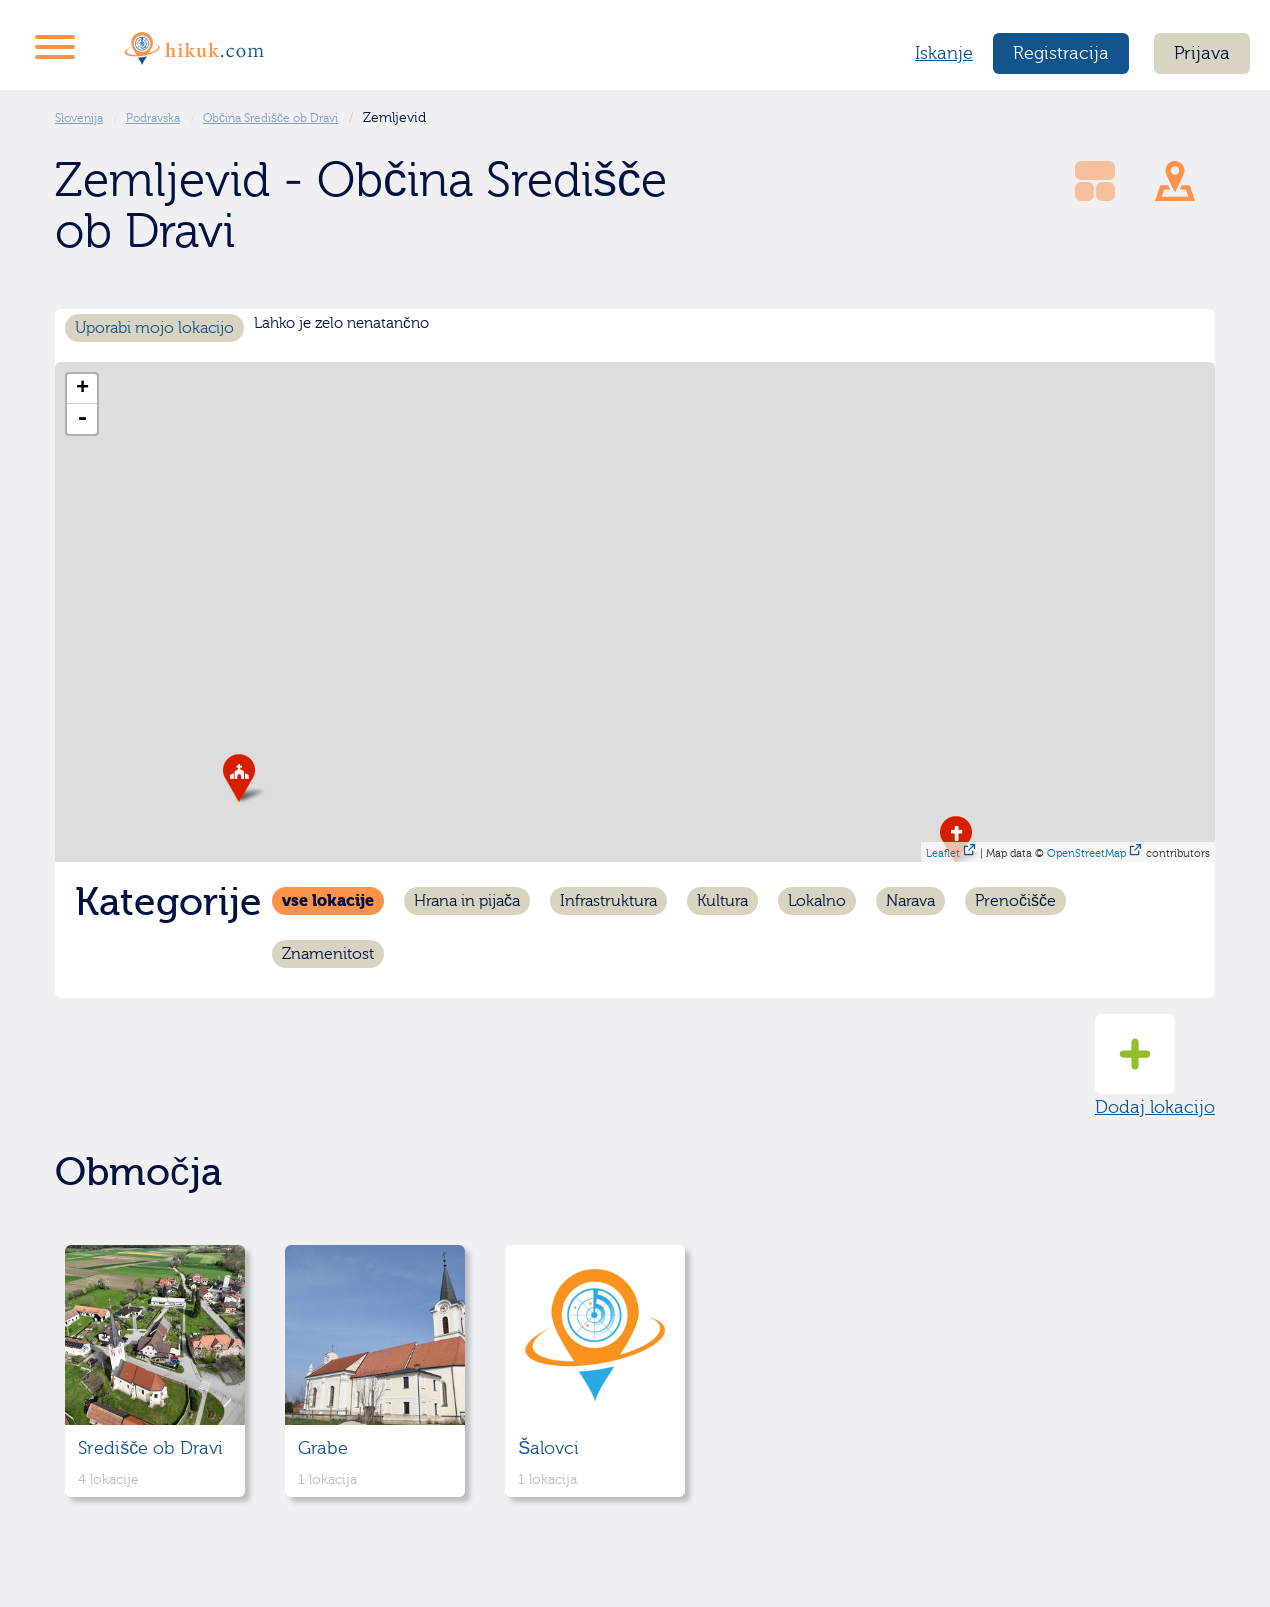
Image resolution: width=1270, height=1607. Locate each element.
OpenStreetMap (1086, 853)
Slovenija (79, 118)
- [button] (82, 419)
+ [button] (82, 389)
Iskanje (944, 53)
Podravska (153, 118)
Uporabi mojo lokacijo (154, 328)
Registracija (1061, 53)
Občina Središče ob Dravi (270, 118)
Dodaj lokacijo (1155, 1066)
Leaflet (943, 853)
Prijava (1202, 53)
